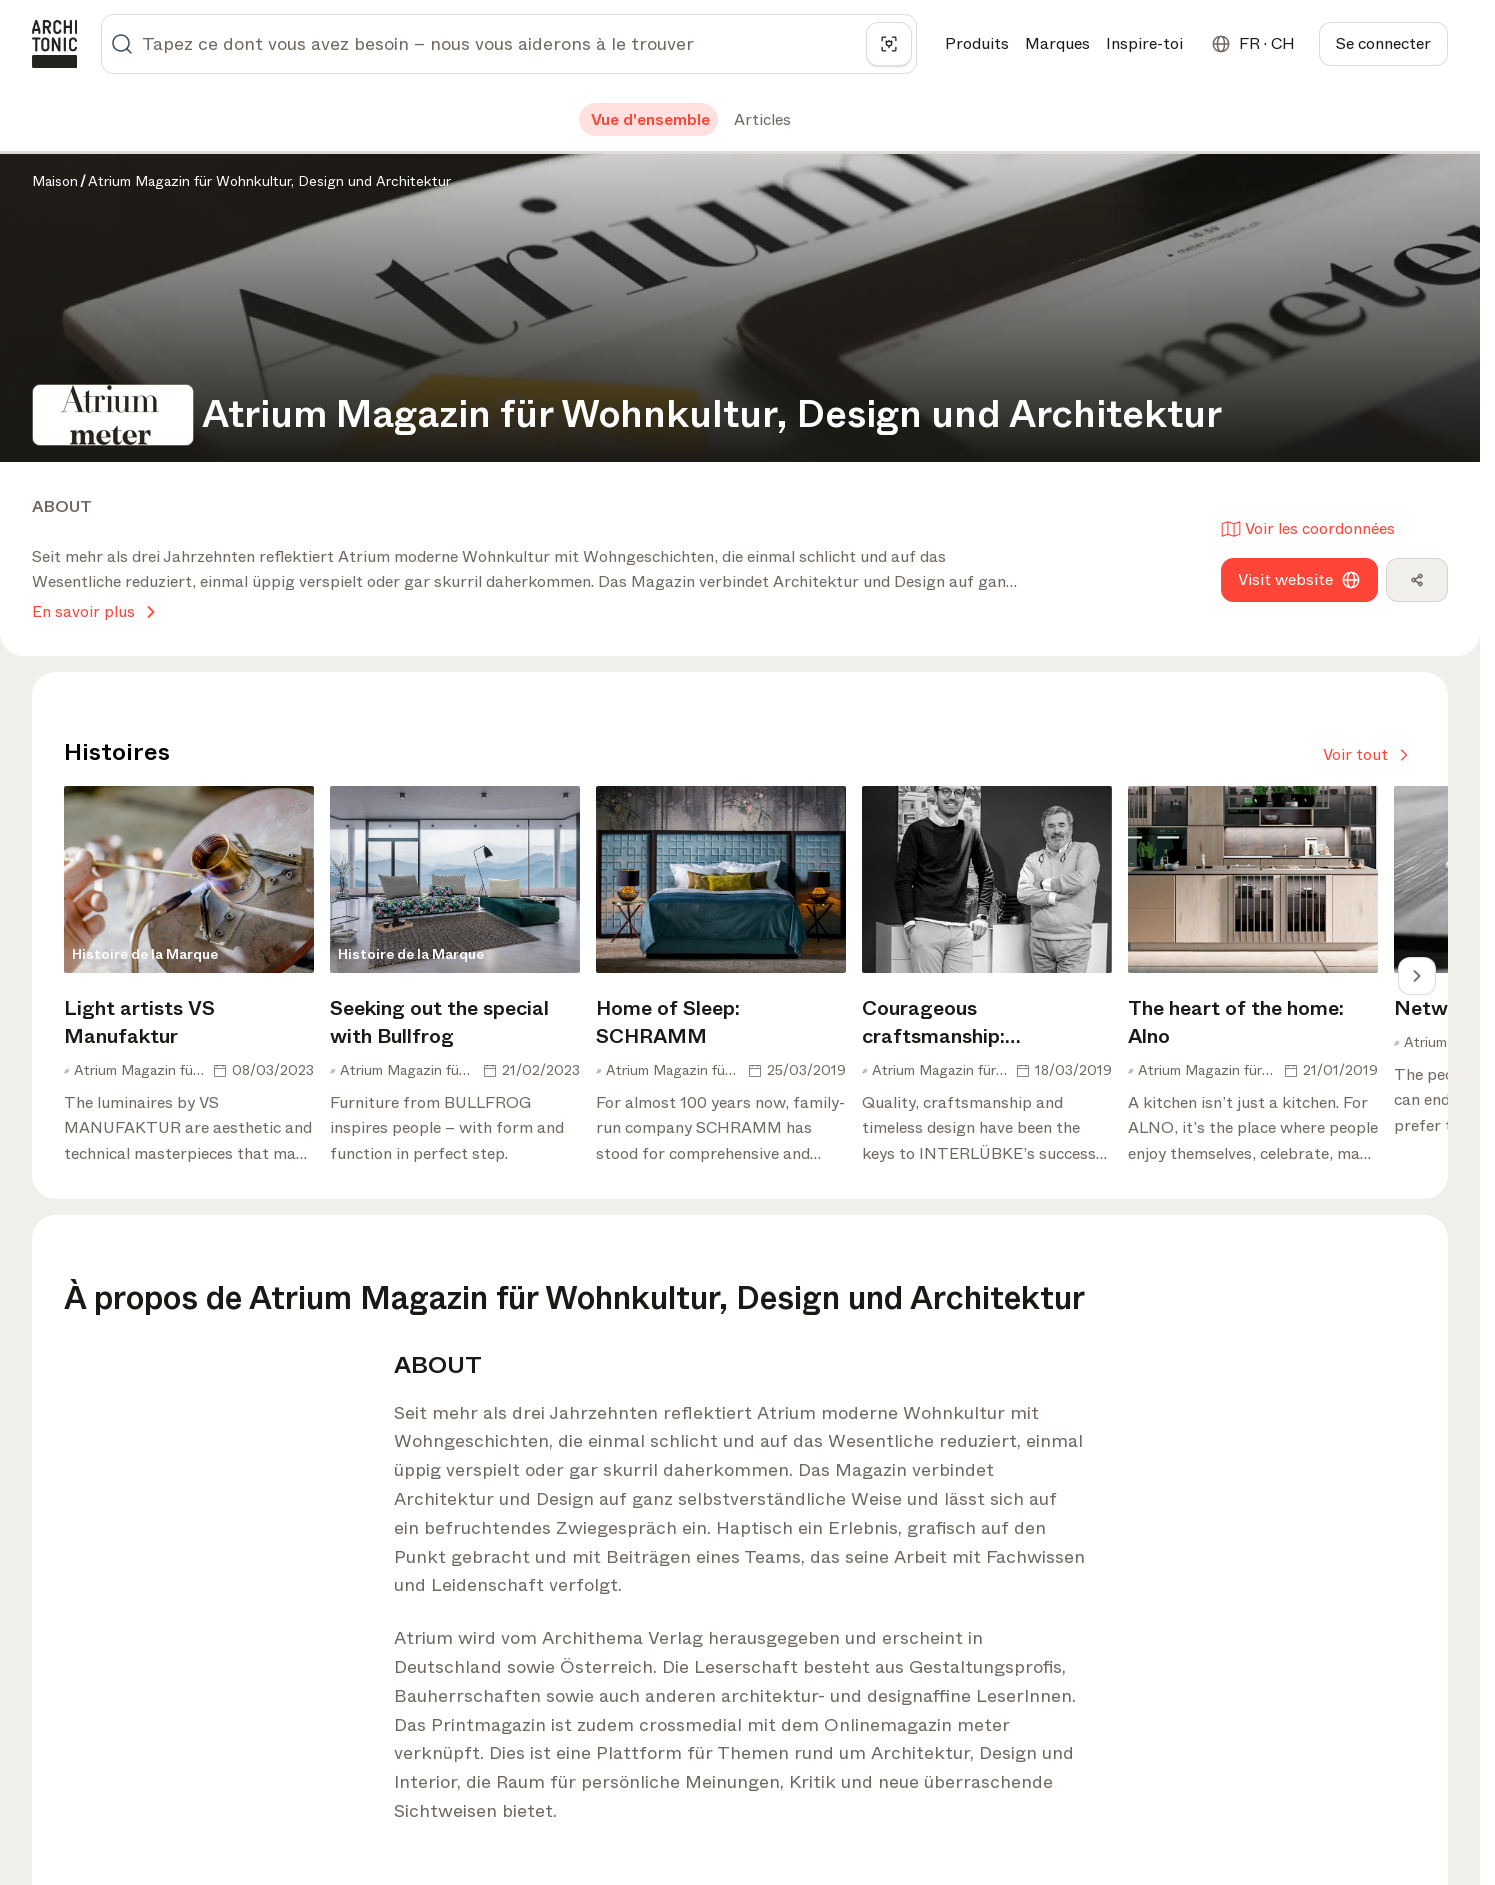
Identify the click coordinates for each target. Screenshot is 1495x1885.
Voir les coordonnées (1308, 528)
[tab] (648, 120)
